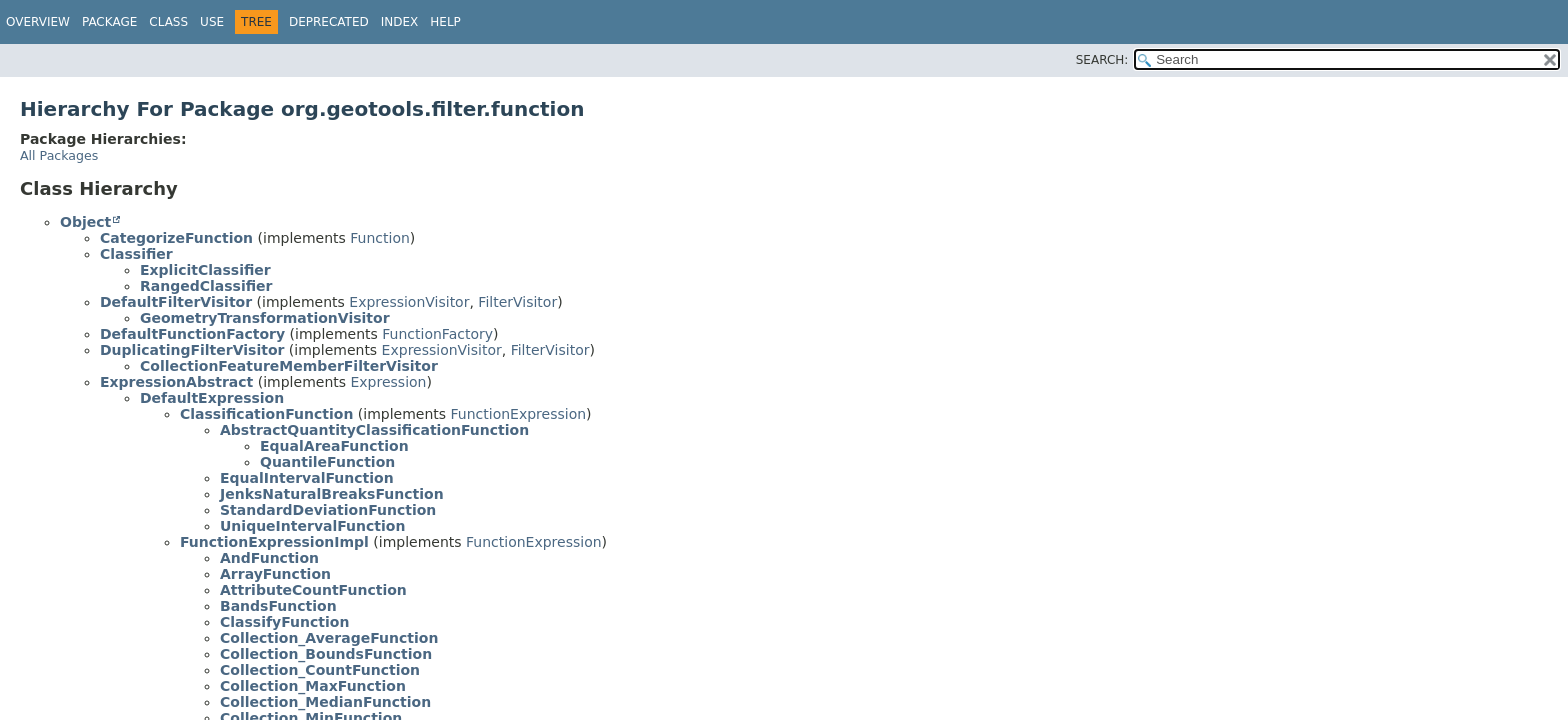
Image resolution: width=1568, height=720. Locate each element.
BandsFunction (278, 606)
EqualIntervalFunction (307, 478)
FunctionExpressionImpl (274, 542)
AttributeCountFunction (313, 590)
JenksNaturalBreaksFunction (332, 494)
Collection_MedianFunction (325, 702)
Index (400, 22)
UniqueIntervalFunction (312, 526)
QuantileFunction (327, 462)
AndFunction (269, 558)
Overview (38, 22)
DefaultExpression (212, 398)
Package (109, 22)
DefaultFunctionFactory (192, 334)
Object (85, 222)
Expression (388, 382)
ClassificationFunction (266, 414)
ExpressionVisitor (409, 302)
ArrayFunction (275, 574)
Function (380, 238)
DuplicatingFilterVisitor (192, 350)
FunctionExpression (519, 414)
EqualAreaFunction (334, 446)
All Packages (59, 155)
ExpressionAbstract (176, 382)
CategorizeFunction (176, 238)
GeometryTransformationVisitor (265, 318)
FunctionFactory (437, 334)
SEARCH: (1102, 60)
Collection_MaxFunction (313, 686)
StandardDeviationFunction (328, 510)
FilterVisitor (517, 302)
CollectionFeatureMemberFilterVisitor (289, 366)
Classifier (136, 254)
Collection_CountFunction (320, 670)
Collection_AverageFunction (329, 638)
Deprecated (329, 22)
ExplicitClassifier (205, 270)
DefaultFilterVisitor (176, 302)
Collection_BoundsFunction (326, 654)
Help (445, 22)
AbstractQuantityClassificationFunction (374, 430)
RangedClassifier (206, 286)
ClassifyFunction (284, 622)
